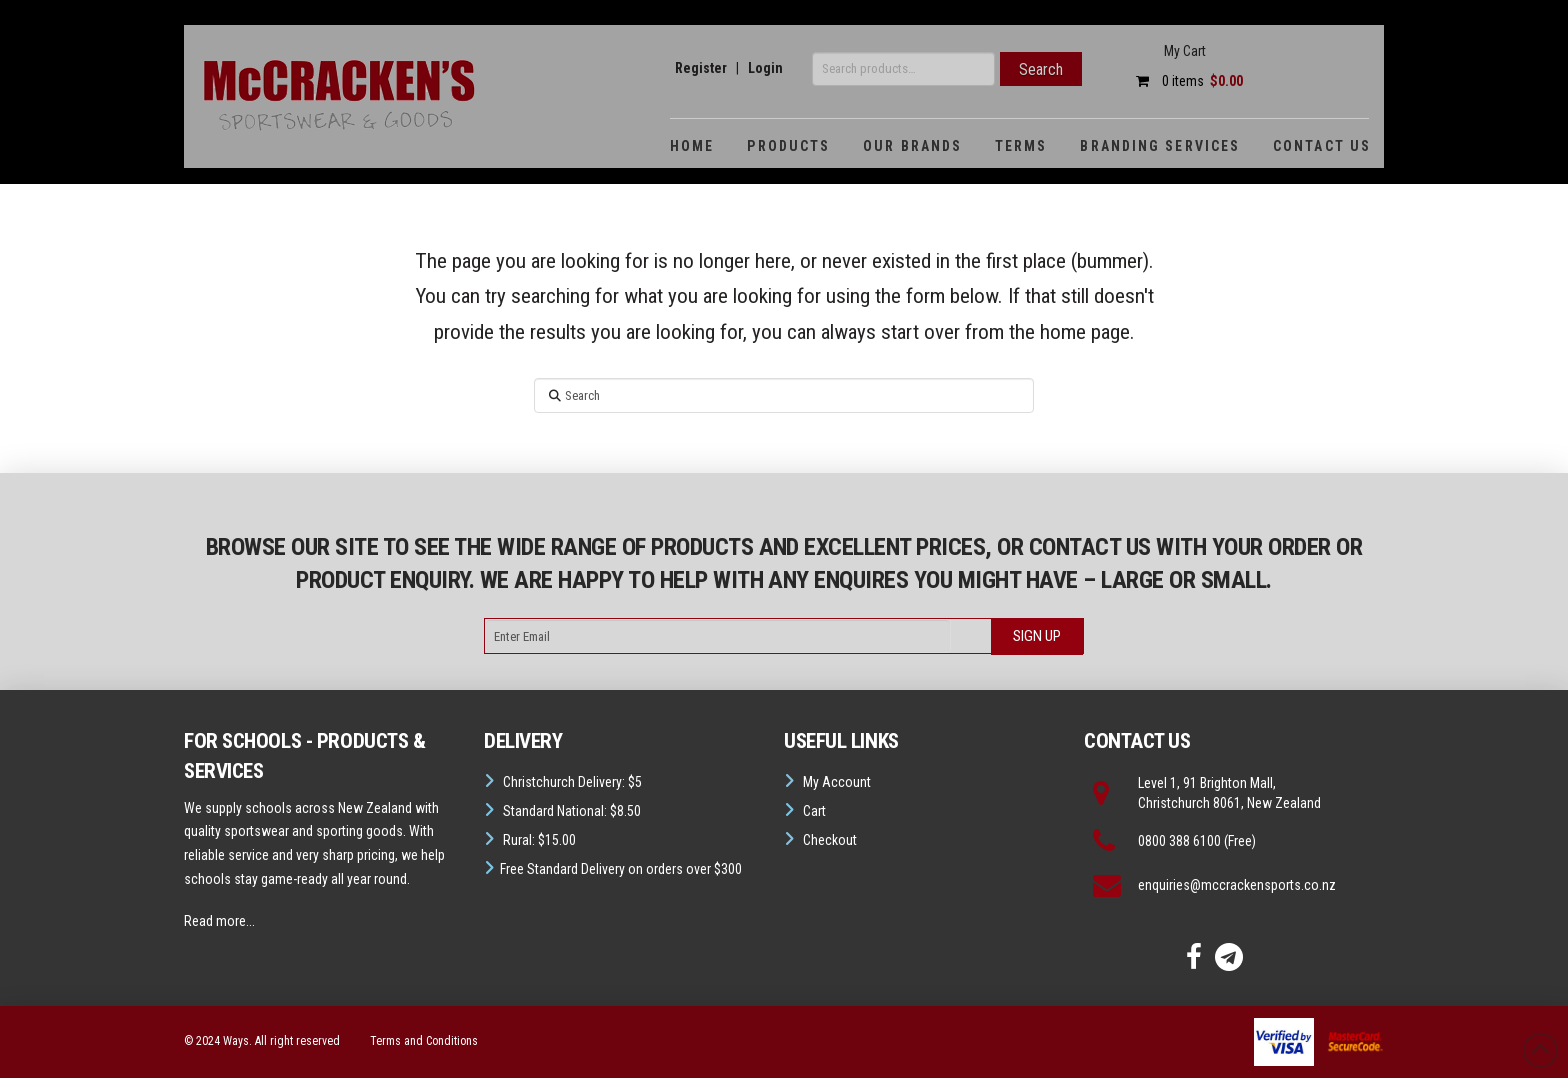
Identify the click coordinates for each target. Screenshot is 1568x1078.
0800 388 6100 (1179, 841)
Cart (814, 811)
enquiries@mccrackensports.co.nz (1237, 885)
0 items (1184, 81)
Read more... (219, 921)
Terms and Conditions (424, 1041)
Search (1041, 69)
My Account (837, 782)
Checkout (830, 840)
